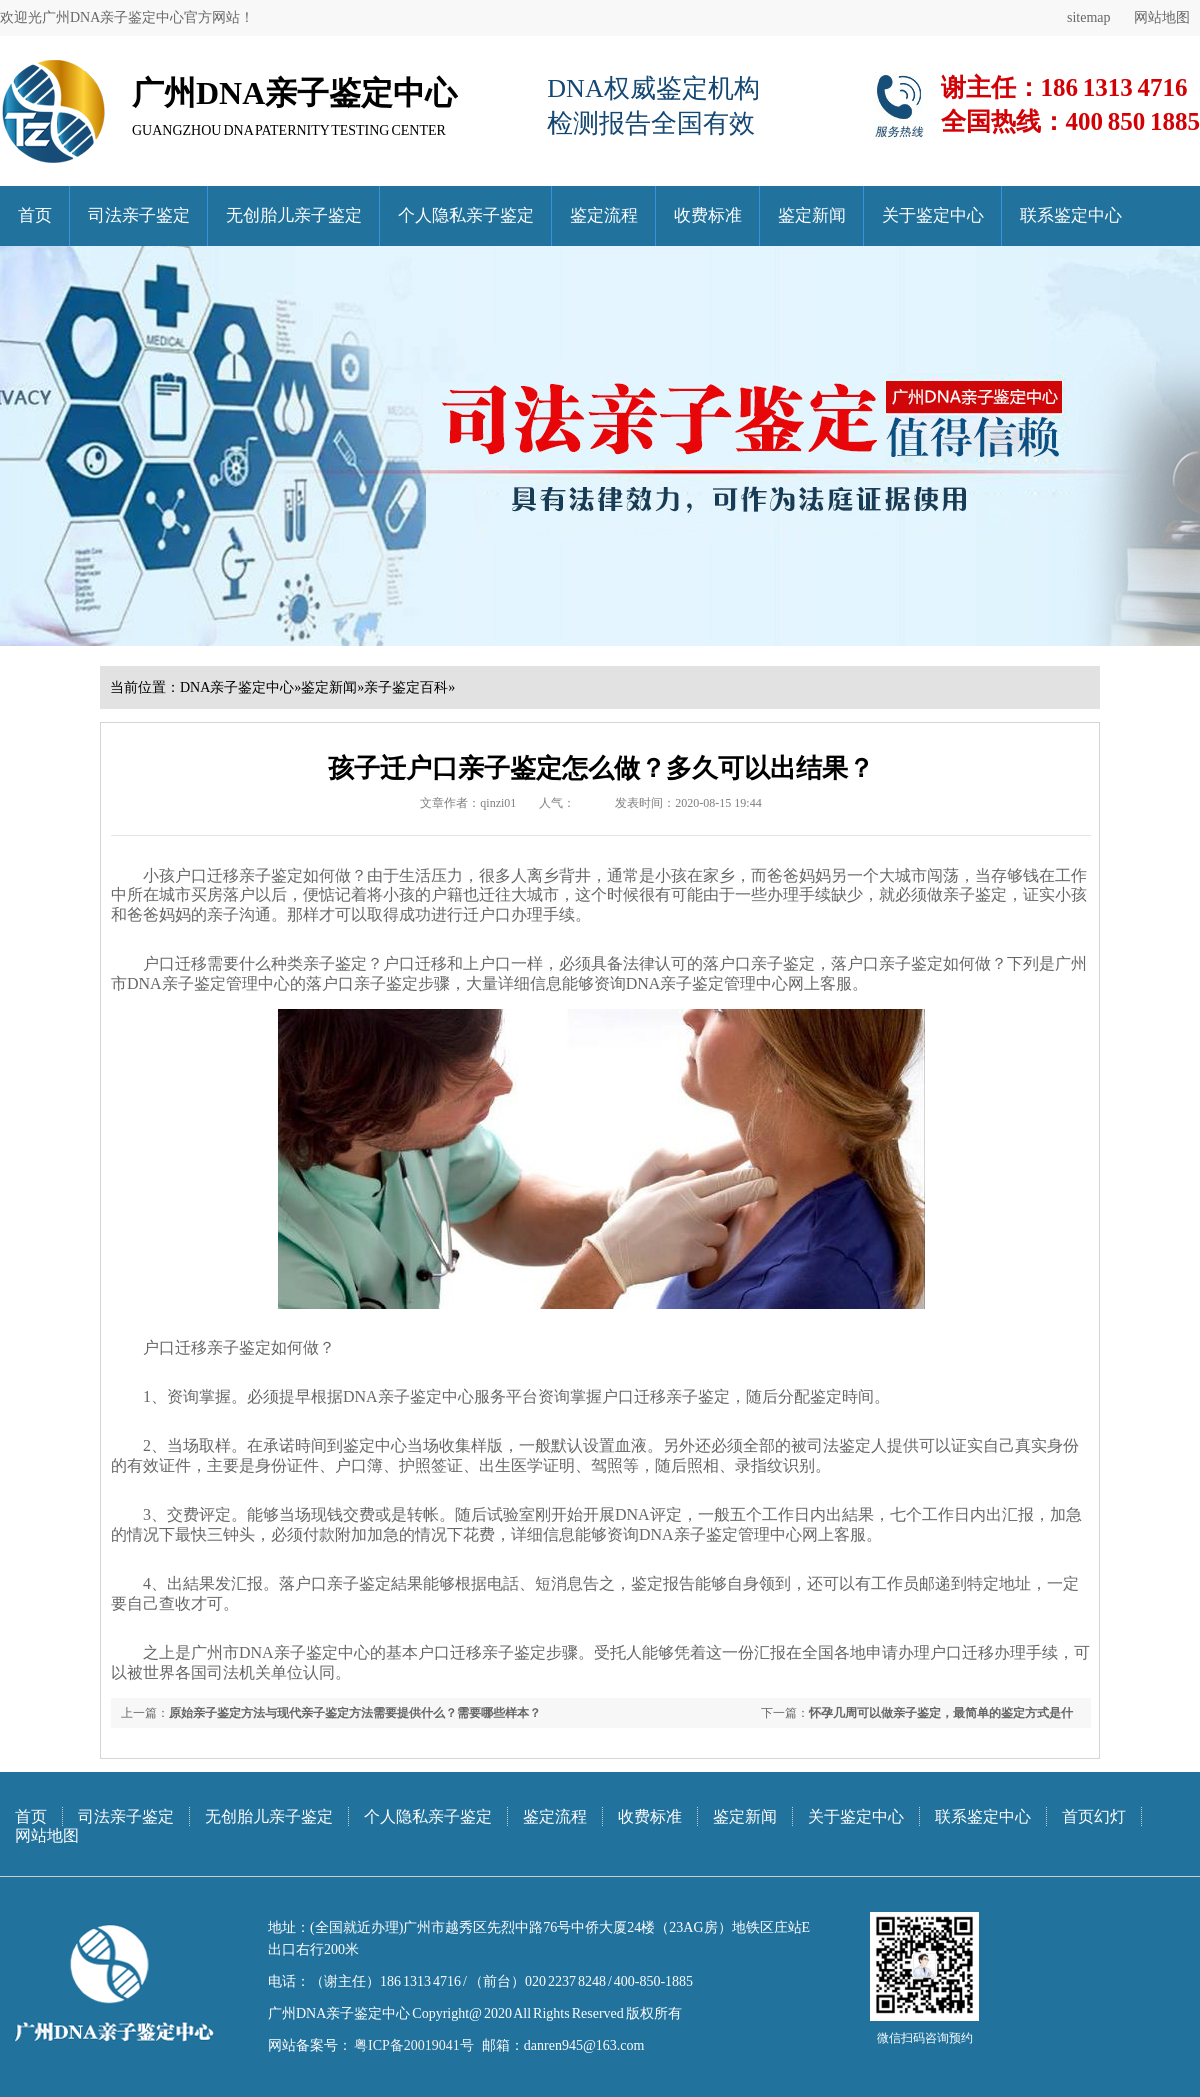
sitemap (1089, 17)
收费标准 (708, 215)
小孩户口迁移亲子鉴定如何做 (247, 875)
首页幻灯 (1094, 1816)
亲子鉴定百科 (406, 687)
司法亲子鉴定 (139, 215)
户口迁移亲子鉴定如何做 (223, 1347)
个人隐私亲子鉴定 (466, 215)
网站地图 (1162, 17)
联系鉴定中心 (1071, 215)
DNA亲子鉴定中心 (237, 687)
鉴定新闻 (812, 215)
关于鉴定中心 (933, 215)
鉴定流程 (604, 215)
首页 (35, 215)
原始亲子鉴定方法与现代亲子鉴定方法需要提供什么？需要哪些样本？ (355, 1713)
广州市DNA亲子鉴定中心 (280, 1652)
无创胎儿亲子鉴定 (294, 215)
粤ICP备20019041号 (413, 2045)
